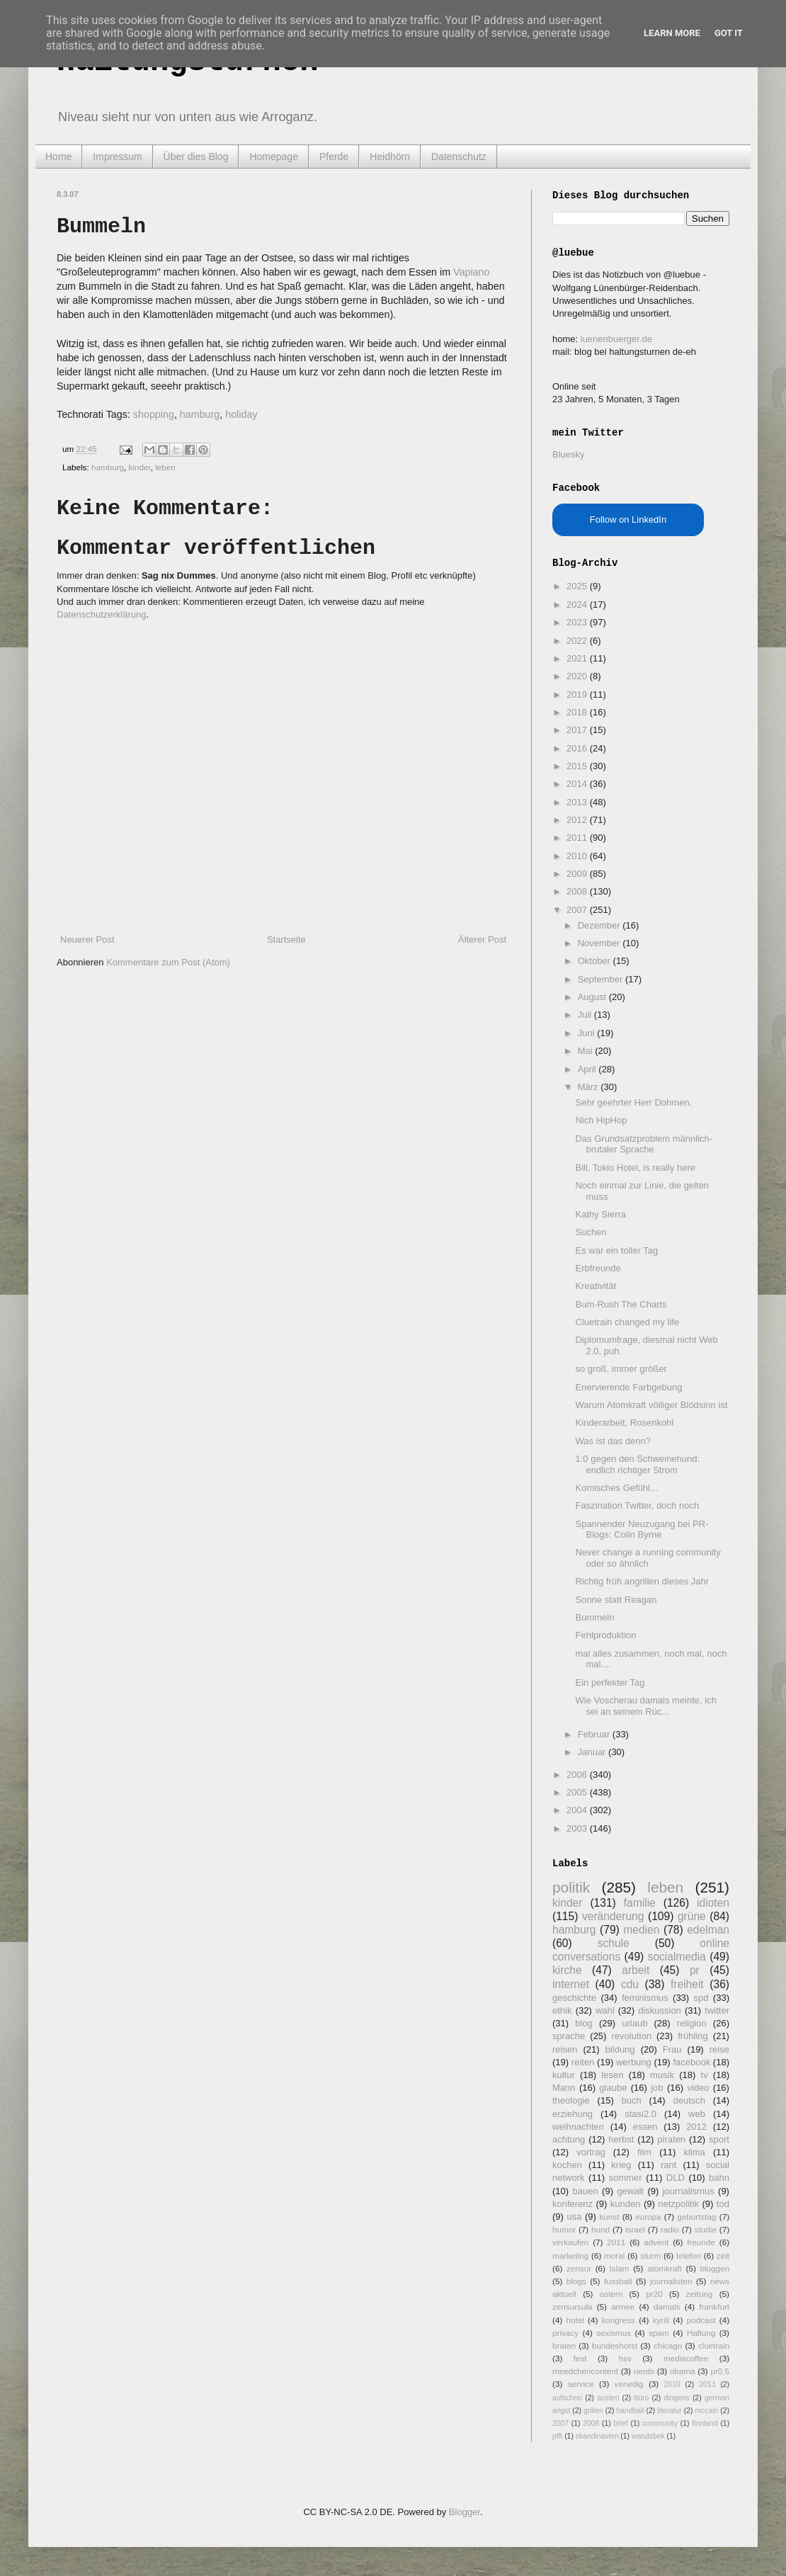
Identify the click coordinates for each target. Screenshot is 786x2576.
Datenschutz (458, 156)
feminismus (645, 1997)
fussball (618, 2281)
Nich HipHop (601, 1120)
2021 (578, 658)
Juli (586, 1014)
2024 (578, 604)
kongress (618, 2320)
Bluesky (568, 454)
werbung (633, 2062)
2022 (578, 640)
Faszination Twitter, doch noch (637, 1505)
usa (573, 2216)
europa (648, 2216)
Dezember (600, 925)
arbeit (635, 1970)
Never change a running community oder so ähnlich (647, 1558)
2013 (578, 802)
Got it (728, 33)
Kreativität (595, 1286)
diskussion (659, 2010)
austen (608, 2398)
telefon (688, 2255)
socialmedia (677, 1957)
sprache (568, 2036)
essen (645, 2126)
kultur (563, 2075)
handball (630, 2411)
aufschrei (567, 2398)
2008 (578, 891)
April (588, 1069)
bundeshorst (614, 2345)
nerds (644, 2371)
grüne (692, 1916)
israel (635, 2229)
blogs (576, 2281)
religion (692, 2023)
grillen (593, 2411)
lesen (612, 2075)
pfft (557, 2436)
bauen (585, 2191)
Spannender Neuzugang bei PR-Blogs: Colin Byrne (641, 1530)
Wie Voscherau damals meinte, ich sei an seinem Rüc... (645, 1706)
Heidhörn (390, 156)
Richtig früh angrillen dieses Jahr (642, 1581)
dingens (676, 2398)
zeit (723, 2255)
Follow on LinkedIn (628, 519)
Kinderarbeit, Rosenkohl (624, 1422)
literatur (669, 2411)
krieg (621, 2165)
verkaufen (570, 2242)
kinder (140, 467)
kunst (609, 2216)
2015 (578, 766)
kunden (625, 2203)
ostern (611, 2293)
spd (701, 1997)
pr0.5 (719, 2371)
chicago (668, 2345)
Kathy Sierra (600, 1214)
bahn (719, 2177)
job (657, 2087)
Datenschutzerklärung (101, 614)
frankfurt (714, 2306)
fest (580, 2358)
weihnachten (578, 2126)
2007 (578, 909)
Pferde (333, 156)
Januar (593, 1752)
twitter (717, 2010)
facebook (691, 2062)
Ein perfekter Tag (609, 1682)
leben (165, 467)
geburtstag (696, 2216)
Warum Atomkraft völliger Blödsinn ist (651, 1405)
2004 (578, 1810)
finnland (704, 2423)
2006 (578, 1774)
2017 (578, 730)
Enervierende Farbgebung (628, 1387)
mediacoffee (685, 2358)
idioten (713, 1903)
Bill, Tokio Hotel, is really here (635, 1167)
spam (659, 2332)
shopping (153, 414)
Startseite (286, 939)
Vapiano (471, 272)
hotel (574, 2320)
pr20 (654, 2293)
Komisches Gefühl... (616, 1487)
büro (641, 2398)
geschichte (574, 1997)
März (589, 1087)
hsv (625, 2358)
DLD (675, 2177)
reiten (583, 2062)
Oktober (595, 960)
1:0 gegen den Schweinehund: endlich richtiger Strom (637, 1464)
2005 (578, 1792)
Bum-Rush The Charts (620, 1304)
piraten (671, 2139)
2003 (578, 1828)
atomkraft (664, 2268)
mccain (706, 2411)
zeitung (699, 2293)
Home (58, 156)
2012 (578, 820)
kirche (567, 1970)
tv (704, 2075)
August (593, 997)
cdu (630, 1984)
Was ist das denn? (612, 1441)
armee (622, 2306)
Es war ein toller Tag (616, 1250)
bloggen (714, 2268)
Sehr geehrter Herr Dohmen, (633, 1102)
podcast (701, 2320)
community (660, 2423)
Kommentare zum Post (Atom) (168, 962)
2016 (578, 748)
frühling (693, 2036)
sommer (625, 2177)
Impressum (117, 156)
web (696, 2114)
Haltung (701, 2332)
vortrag (590, 2152)
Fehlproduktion (605, 1635)
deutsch (689, 2100)
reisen (564, 2049)
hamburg (200, 414)
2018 (578, 712)
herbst (621, 2139)
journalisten (671, 2281)
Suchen (590, 1232)
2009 (578, 873)
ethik (561, 2010)
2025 (578, 586)
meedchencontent (585, 2371)
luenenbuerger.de (616, 339)
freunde (701, 2242)
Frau (672, 2049)
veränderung (613, 1916)
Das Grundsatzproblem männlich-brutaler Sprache (643, 1144)
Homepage (273, 156)
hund (600, 2229)
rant (668, 2165)
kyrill (661, 2320)
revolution (631, 2036)
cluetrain (713, 2345)
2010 (578, 856)
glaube (613, 2087)
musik (662, 2075)
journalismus (688, 2191)
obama (682, 2371)
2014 (578, 783)
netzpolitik (678, 2203)
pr (695, 1970)
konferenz (572, 2203)
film (644, 2152)
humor (564, 2229)
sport (719, 2139)
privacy (565, 2332)
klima (694, 2152)
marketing (570, 2255)
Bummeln (594, 1617)
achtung (568, 2139)
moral (614, 2255)
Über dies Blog (196, 156)
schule (614, 1943)
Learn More (672, 33)
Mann (564, 2087)
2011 (578, 837)
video (698, 2087)
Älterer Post (482, 939)
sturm (650, 2255)
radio (670, 2229)
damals (667, 2306)
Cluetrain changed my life (627, 1322)
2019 (578, 694)
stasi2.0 (640, 2114)
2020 (578, 676)
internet (570, 1984)
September (601, 979)
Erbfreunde (597, 1268)
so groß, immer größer (620, 1368)
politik (571, 1887)
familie (640, 1903)
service (581, 2383)
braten (564, 2345)
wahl (605, 2010)
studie (706, 2229)
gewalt (630, 2191)
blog (584, 2023)
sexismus (613, 2332)
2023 (578, 622)
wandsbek (648, 2436)
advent (656, 2242)
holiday (241, 414)
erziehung (572, 2114)
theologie (571, 2100)
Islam (620, 2268)
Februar (595, 1734)
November (600, 943)
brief (621, 2423)
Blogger (464, 2512)
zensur (578, 2268)
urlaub (634, 2023)
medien (641, 1930)
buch (632, 2100)
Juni (587, 1033)
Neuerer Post (87, 939)
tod (723, 2203)
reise (719, 2049)
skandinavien (597, 2436)
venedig (629, 2383)
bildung (620, 2049)
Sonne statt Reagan (615, 1599)
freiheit (687, 1984)
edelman (708, 1930)
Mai (587, 1050)
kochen (567, 2165)
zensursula (572, 2306)
